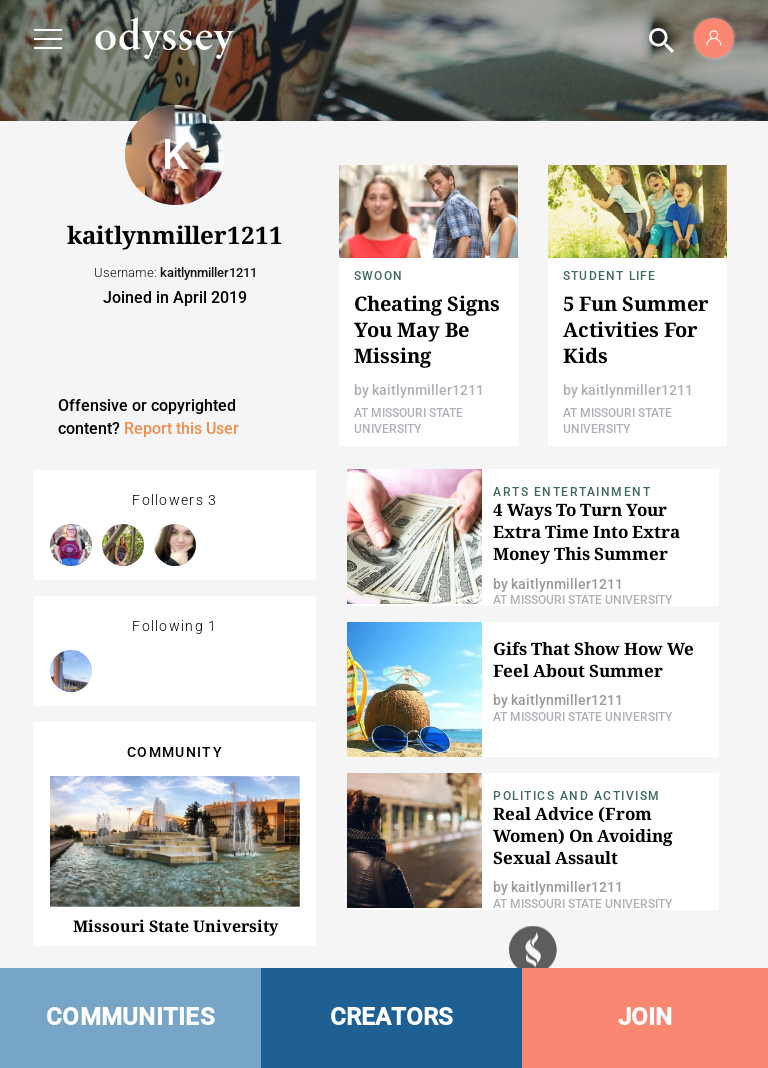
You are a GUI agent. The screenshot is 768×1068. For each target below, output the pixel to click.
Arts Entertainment (572, 492)
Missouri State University (175, 926)
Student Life (609, 276)
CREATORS (392, 1017)
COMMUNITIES (130, 1017)
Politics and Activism (577, 796)
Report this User (181, 428)
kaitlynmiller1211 (428, 390)
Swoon (378, 276)
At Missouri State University (582, 600)
